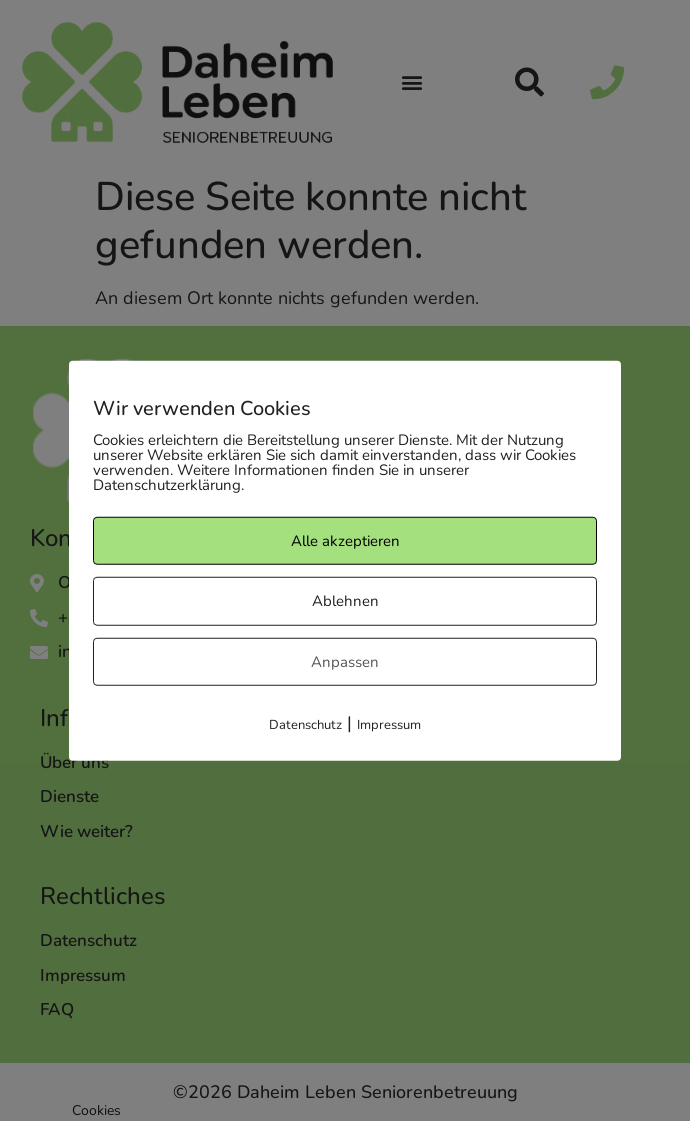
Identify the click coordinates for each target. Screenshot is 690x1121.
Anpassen (345, 661)
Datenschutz (305, 725)
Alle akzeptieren (345, 540)
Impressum (389, 725)
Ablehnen (345, 601)
